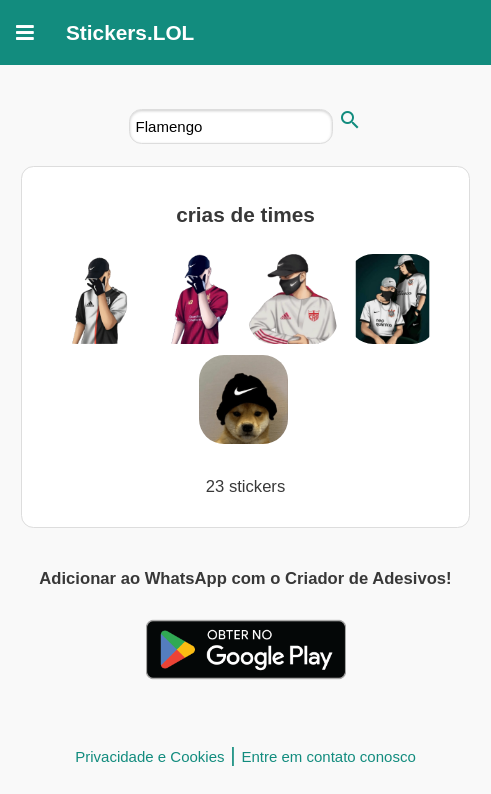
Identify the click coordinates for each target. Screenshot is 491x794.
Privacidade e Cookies (149, 756)
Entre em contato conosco (328, 756)
